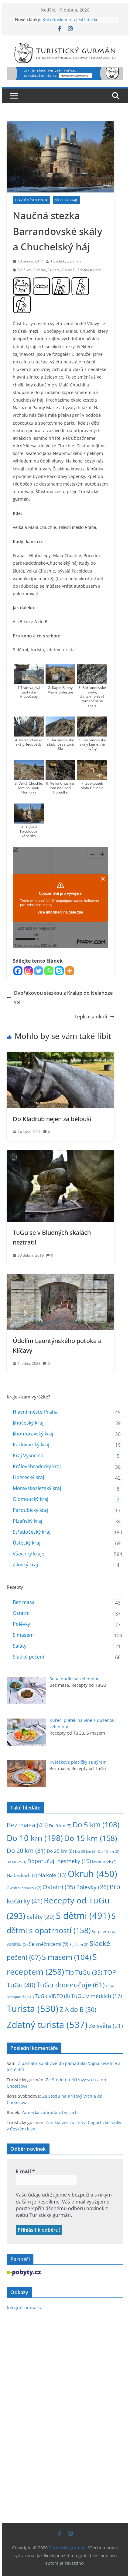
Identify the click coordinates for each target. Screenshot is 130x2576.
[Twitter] (38, 970)
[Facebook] (17, 970)
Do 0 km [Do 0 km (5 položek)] (60, 1826)
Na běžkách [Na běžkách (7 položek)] (22, 1875)
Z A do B (69, 269)
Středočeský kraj (31, 1532)
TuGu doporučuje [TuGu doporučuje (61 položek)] (70, 1984)
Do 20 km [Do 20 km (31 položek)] (26, 1850)
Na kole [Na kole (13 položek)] (52, 1875)
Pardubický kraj (30, 1510)
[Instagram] (28, 970)
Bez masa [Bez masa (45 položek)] (27, 1824)
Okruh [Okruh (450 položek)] (92, 1873)
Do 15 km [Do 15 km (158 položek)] (90, 1838)
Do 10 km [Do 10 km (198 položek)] (35, 1838)
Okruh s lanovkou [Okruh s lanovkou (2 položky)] (24, 1887)
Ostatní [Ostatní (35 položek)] (59, 1887)
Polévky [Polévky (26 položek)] (92, 1887)
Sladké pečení (28, 1656)
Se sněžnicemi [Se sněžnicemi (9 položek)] (48, 1944)
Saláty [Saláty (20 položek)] (40, 1916)
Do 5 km (25, 269)
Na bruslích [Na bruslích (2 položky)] (104, 1861)
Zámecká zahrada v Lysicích (50, 2112)
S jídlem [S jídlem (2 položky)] (79, 1944)
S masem (23, 1635)
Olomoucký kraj (30, 1499)
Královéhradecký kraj (37, 1466)
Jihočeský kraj (28, 1422)
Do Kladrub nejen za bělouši (52, 1119)
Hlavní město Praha (31, 200)
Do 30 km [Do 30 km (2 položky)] (86, 1851)
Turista (54, 269)
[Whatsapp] (48, 970)
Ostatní (21, 1613)
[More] (69, 970)
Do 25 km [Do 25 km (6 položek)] (60, 1851)
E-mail (25, 2171)
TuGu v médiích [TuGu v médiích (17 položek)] (96, 1996)
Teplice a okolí (94, 1016)
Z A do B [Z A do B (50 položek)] (78, 2009)
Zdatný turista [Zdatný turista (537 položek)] (47, 2025)
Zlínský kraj (25, 1564)
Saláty (19, 1645)
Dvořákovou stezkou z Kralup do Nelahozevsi (60, 997)
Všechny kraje (66, 200)
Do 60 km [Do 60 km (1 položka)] (16, 1862)
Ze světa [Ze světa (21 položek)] (106, 2026)
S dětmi (39, 269)
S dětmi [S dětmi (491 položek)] (83, 1915)
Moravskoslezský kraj (37, 1488)
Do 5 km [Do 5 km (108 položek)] (96, 1824)
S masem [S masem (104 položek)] (66, 1957)
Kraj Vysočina (28, 1455)
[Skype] (59, 970)
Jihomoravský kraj (33, 1433)
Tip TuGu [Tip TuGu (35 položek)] (83, 1972)
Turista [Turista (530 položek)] (32, 2009)
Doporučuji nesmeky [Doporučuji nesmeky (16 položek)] (59, 1861)
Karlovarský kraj (31, 1444)
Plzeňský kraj (27, 1521)
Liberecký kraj (28, 1477)
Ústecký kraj (26, 1542)
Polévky (21, 1624)
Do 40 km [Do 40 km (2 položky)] (108, 1851)
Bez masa (24, 1602)
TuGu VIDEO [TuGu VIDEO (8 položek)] (52, 1996)
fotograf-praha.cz (24, 2307)
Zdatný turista (89, 269)
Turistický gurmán (65, 261)
